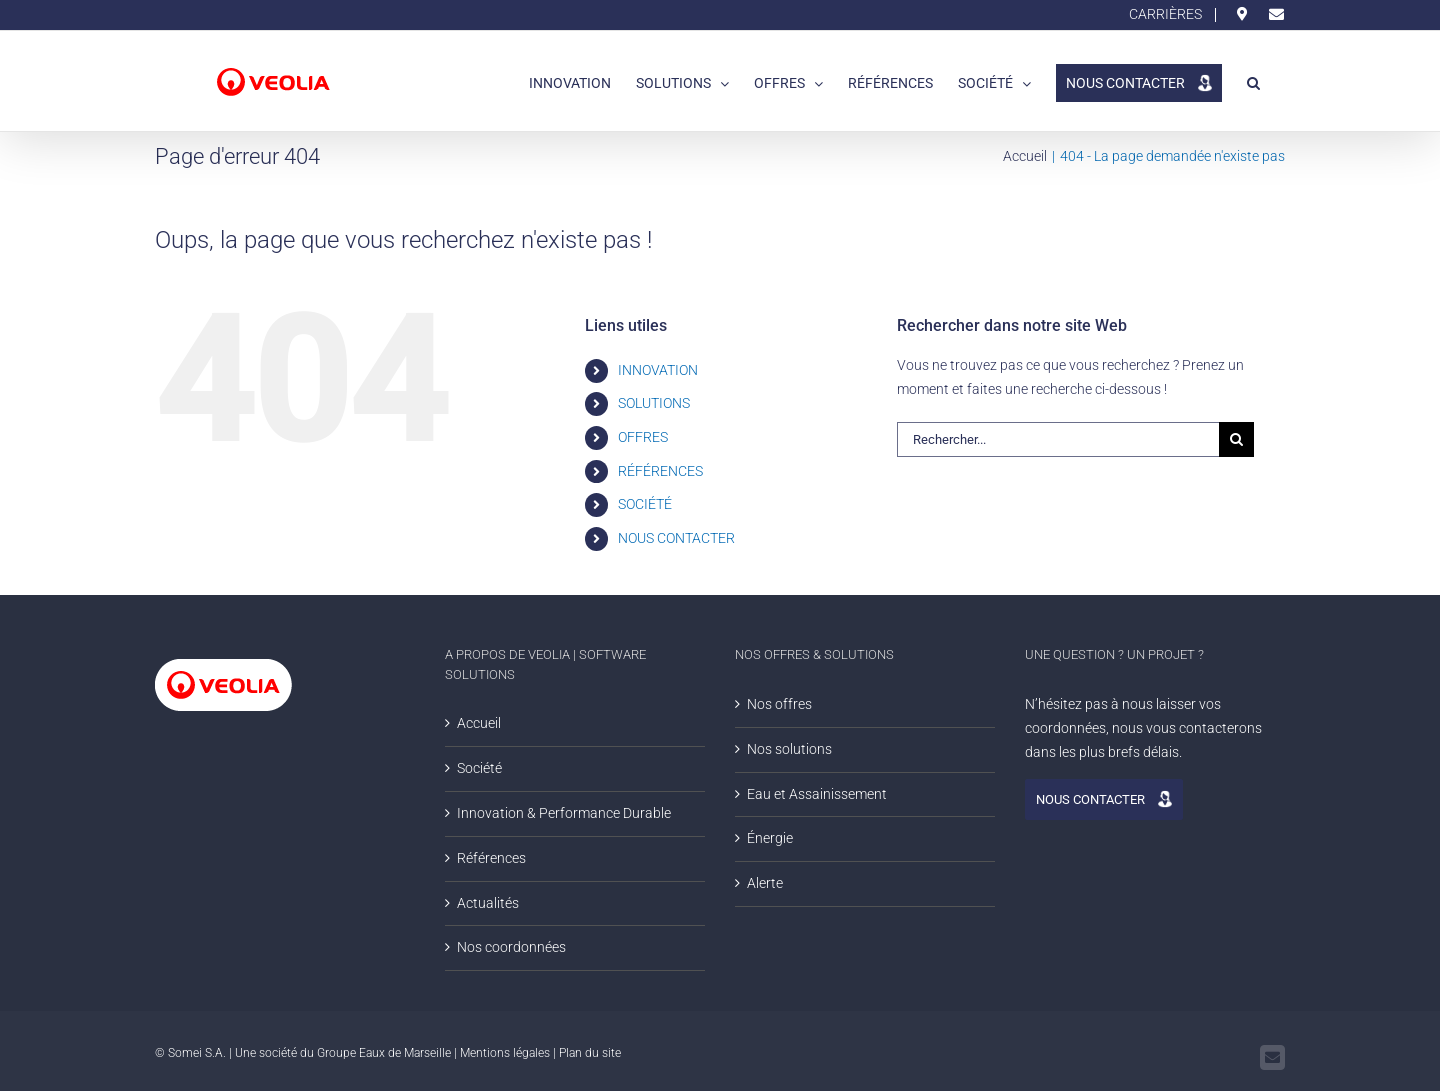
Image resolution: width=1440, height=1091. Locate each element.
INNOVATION (658, 370)
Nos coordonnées (511, 947)
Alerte (765, 883)
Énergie (770, 838)
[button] (1253, 81)
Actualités (488, 903)
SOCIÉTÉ (645, 504)
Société (479, 768)
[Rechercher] (1236, 439)
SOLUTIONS (654, 403)
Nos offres (779, 704)
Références (491, 858)
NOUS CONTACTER (686, 538)
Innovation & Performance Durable (564, 813)
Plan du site (590, 1053)
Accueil (479, 723)
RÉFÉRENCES (660, 471)
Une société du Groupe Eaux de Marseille (343, 1053)
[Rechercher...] (1058, 439)
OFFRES (643, 437)
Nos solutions (789, 749)
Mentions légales (505, 1053)
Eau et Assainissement (817, 794)
